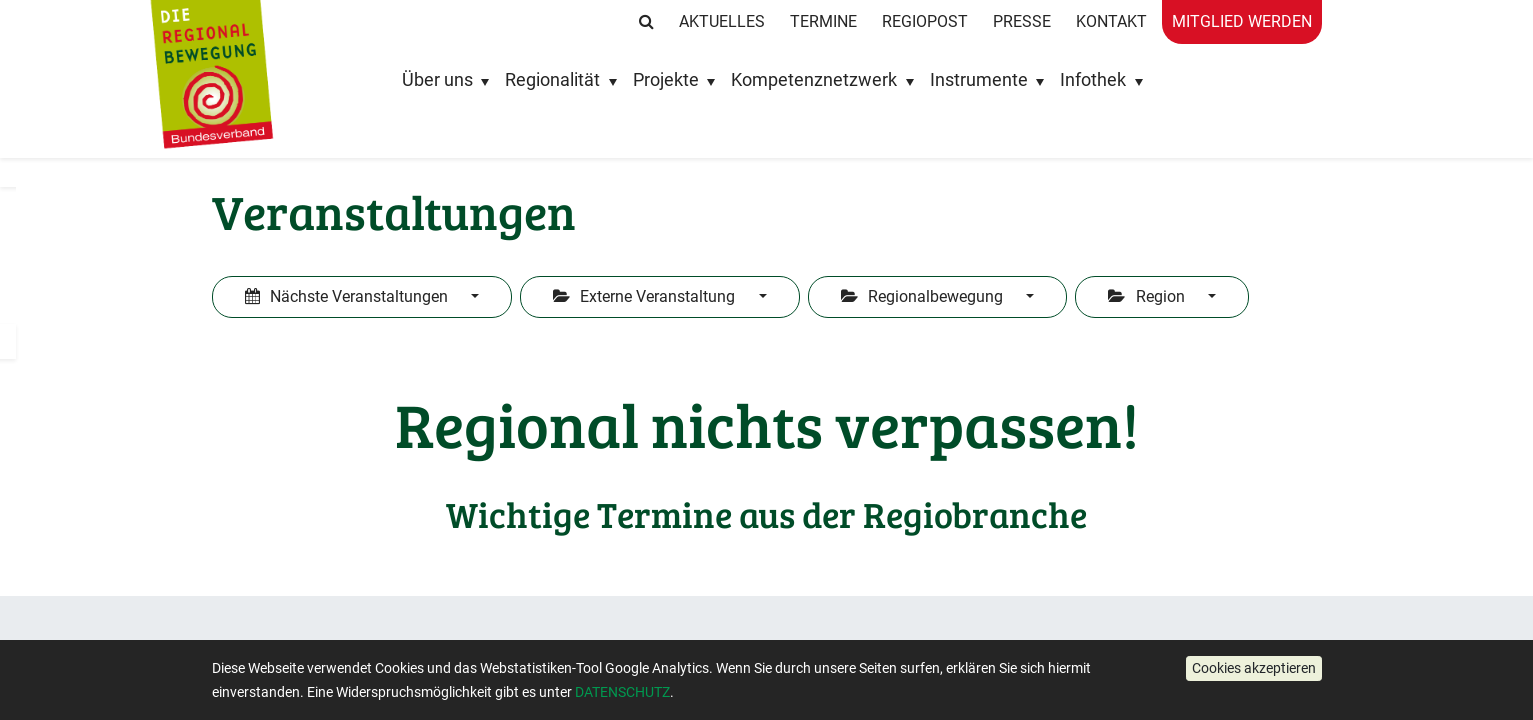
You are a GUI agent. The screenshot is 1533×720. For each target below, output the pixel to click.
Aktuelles (722, 21)
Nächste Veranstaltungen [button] (348, 296)
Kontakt (1111, 21)
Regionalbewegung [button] (924, 296)
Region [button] (1148, 296)
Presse (1022, 21)
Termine (823, 21)
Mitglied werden (1242, 21)
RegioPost (925, 21)
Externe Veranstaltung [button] (646, 296)
